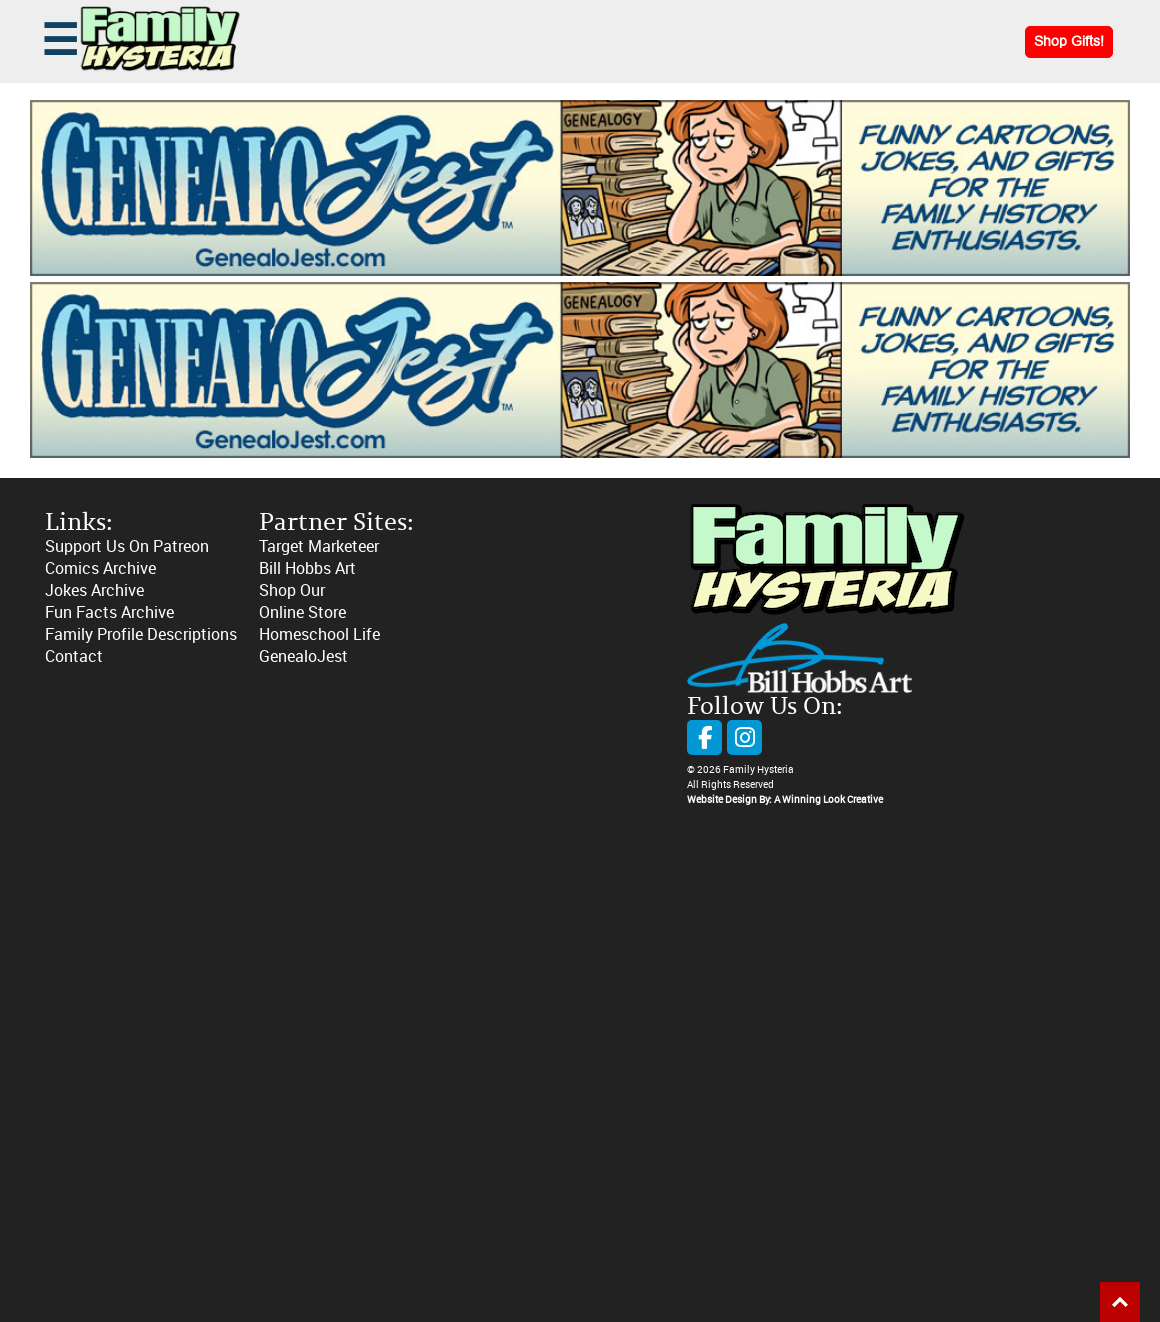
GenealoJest (303, 656)
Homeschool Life (319, 634)
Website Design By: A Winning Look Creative (785, 800)
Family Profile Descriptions (141, 634)
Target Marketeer (319, 546)
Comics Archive (100, 568)
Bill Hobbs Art (307, 568)
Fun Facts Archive (109, 612)
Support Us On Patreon (127, 546)
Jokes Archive (94, 590)
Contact (74, 656)
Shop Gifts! (1069, 41)
